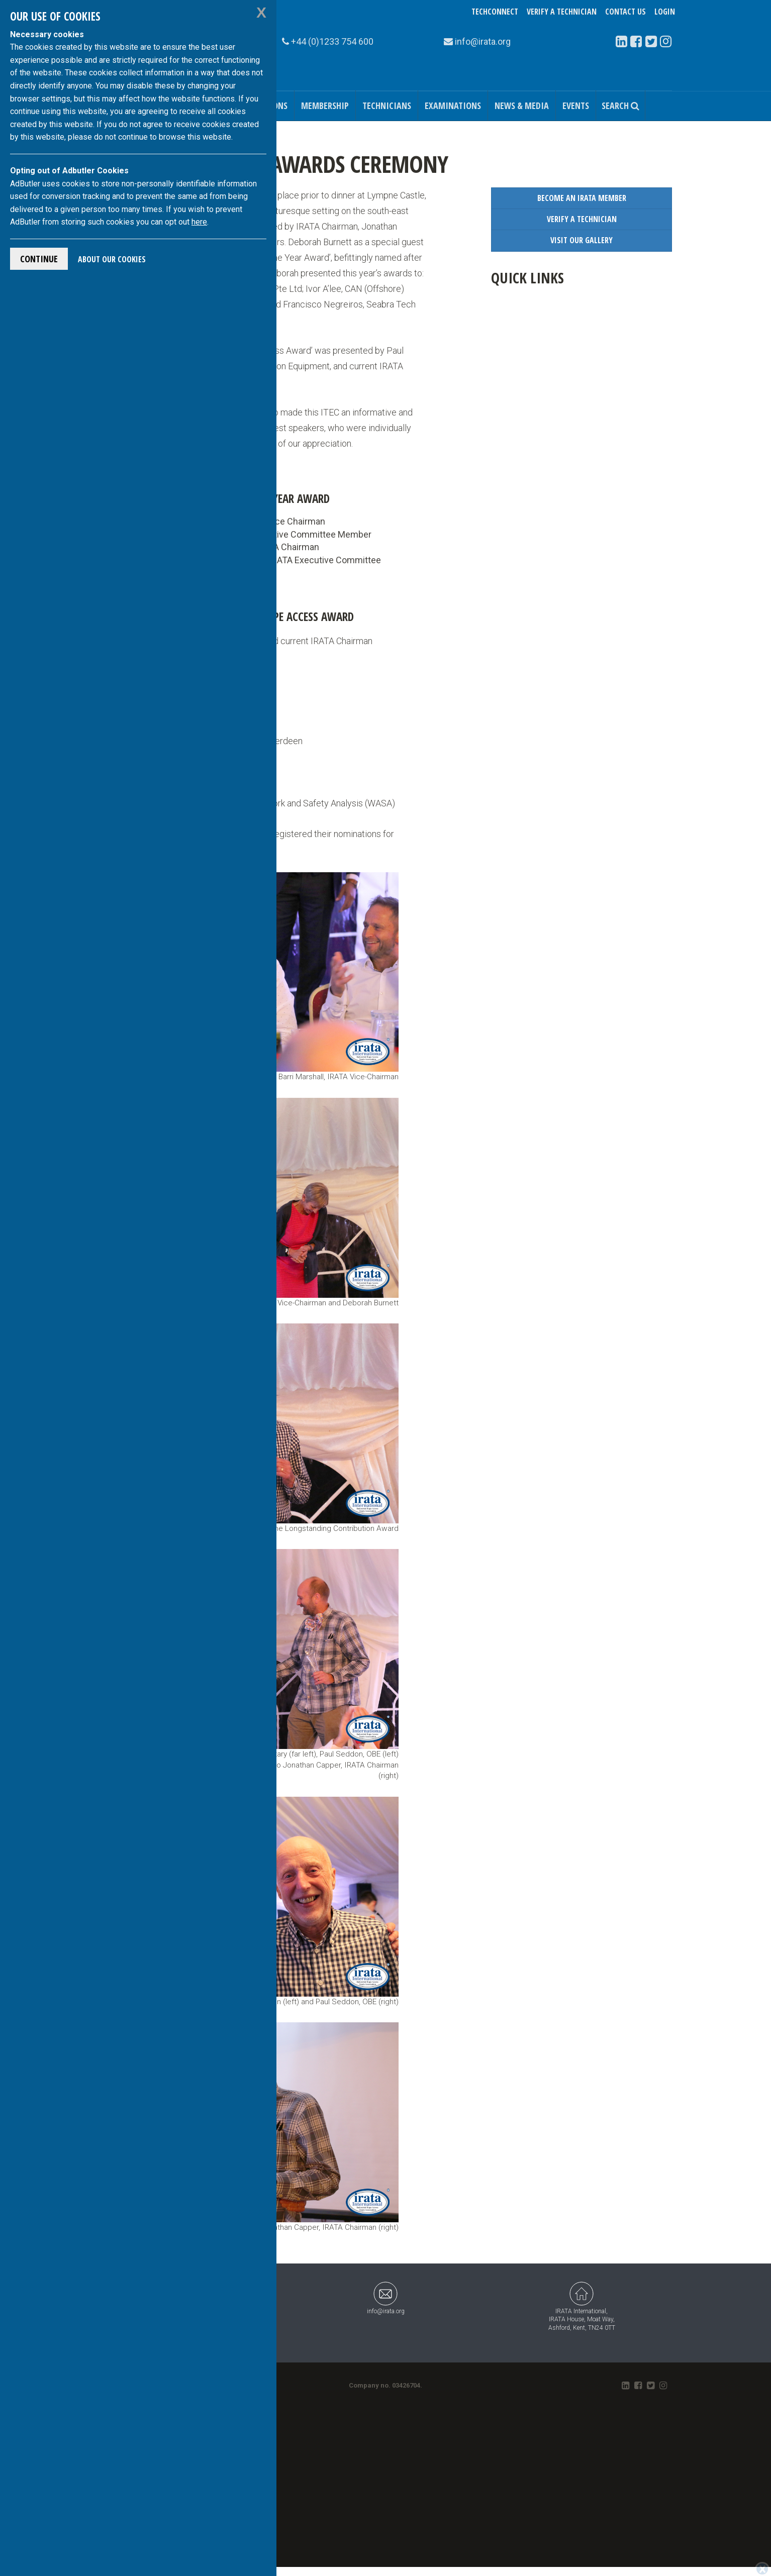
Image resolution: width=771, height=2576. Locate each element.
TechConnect (494, 11)
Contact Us (625, 11)
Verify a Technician (562, 11)
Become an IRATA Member (581, 197)
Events (575, 105)
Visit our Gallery (581, 240)
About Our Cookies (112, 259)
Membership (325, 105)
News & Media (522, 105)
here (199, 222)
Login (664, 11)
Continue (39, 259)
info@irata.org (386, 2298)
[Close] (762, 2569)
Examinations (453, 105)
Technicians (386, 105)
